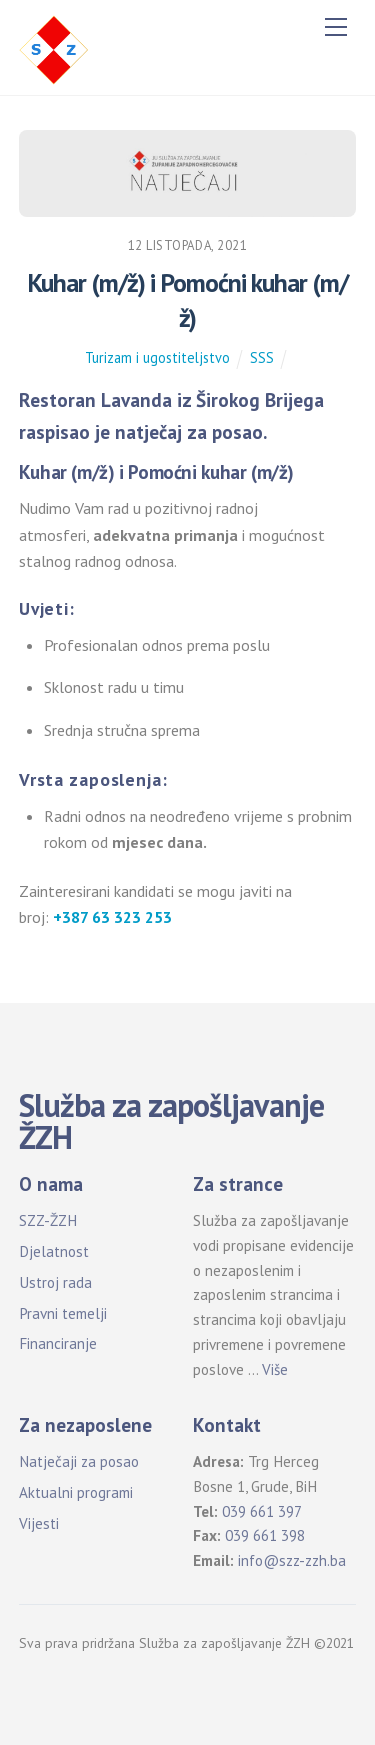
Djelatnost (54, 1251)
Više (275, 1369)
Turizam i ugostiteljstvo (157, 357)
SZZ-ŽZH (48, 1220)
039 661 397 (262, 1511)
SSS (262, 357)
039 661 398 (265, 1535)
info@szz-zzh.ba (292, 1560)
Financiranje (58, 1343)
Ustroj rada (55, 1282)
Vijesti (39, 1523)
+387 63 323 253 (112, 917)
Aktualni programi (76, 1492)
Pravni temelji (63, 1313)
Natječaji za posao (79, 1461)
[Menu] (336, 27)
